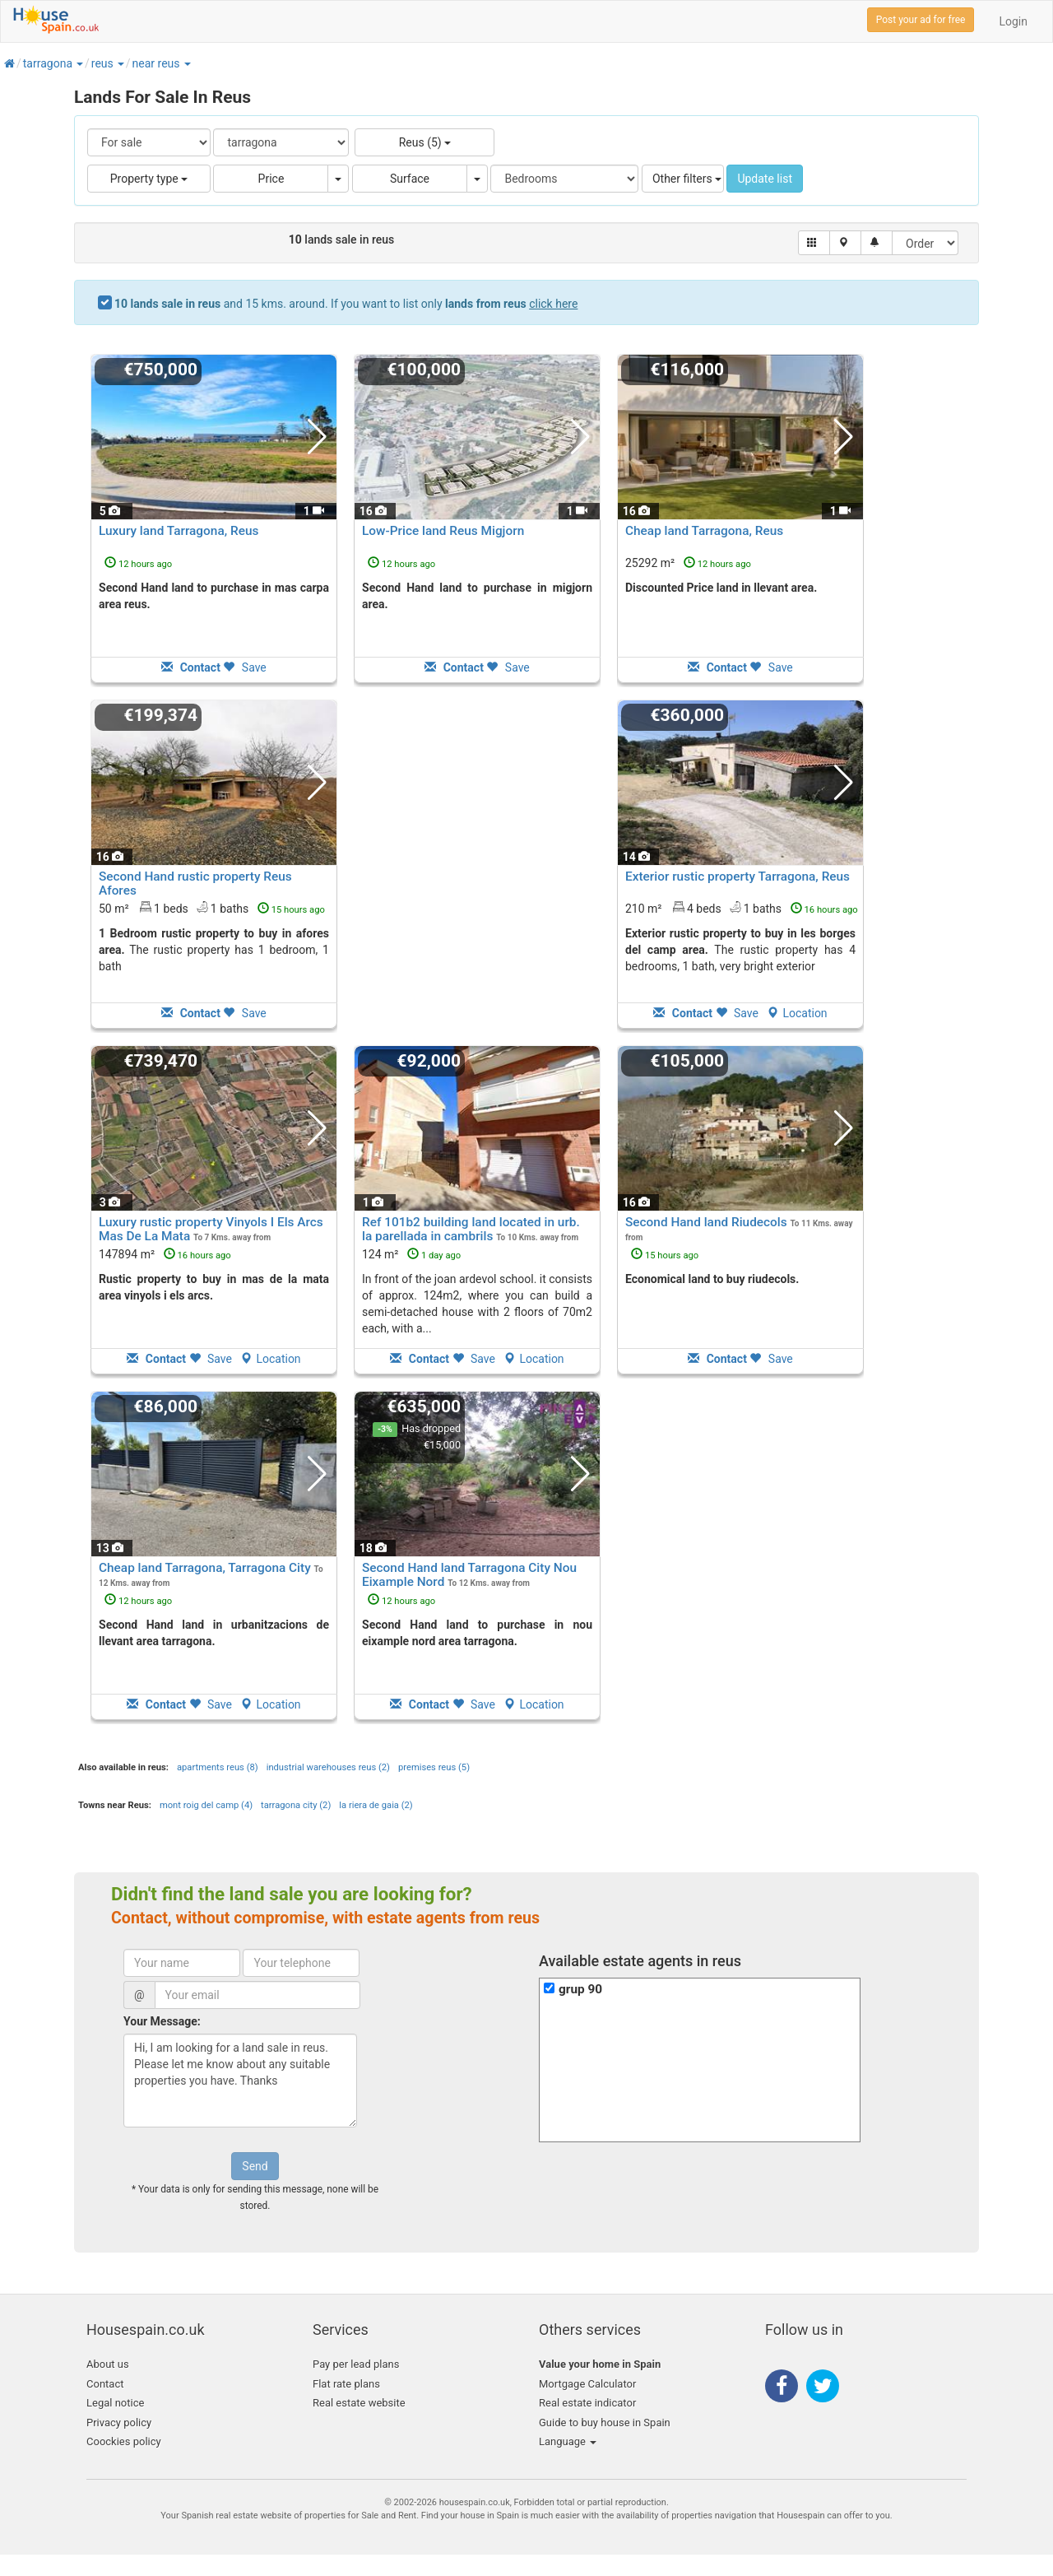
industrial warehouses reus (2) (328, 1767)
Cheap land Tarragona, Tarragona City (205, 1567)
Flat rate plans (346, 2384)
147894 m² (165, 1254)
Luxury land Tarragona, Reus (178, 530)
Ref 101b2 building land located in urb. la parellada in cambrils (471, 1229)
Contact (104, 2384)
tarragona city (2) (296, 1805)
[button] (79, 63)
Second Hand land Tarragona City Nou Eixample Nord (469, 1574)
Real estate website (359, 2403)
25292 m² (688, 563)
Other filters (686, 178)
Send (254, 2166)
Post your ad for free (921, 20)
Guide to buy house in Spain (604, 2422)
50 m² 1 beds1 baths (212, 907)
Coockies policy (123, 2441)
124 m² (411, 1254)
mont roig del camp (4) (206, 1805)
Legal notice (115, 2403)
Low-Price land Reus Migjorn (443, 530)
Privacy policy (118, 2422)
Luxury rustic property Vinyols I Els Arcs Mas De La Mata (211, 1229)
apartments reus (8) (217, 1767)
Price (271, 178)
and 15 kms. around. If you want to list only (346, 303)
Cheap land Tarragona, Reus (704, 530)
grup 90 (580, 1989)
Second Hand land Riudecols (706, 1222)
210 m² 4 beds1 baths (741, 907)
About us (107, 2364)
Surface (409, 178)
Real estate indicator (587, 2403)
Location (797, 1013)
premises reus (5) (434, 1767)
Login (1013, 21)
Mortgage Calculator (587, 2384)
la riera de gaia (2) (375, 1805)
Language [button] (567, 2441)
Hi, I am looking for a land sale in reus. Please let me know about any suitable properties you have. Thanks (240, 2080)
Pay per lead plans (356, 2364)
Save (244, 667)
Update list (764, 178)
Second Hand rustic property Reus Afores (195, 883)
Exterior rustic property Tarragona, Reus (737, 876)
